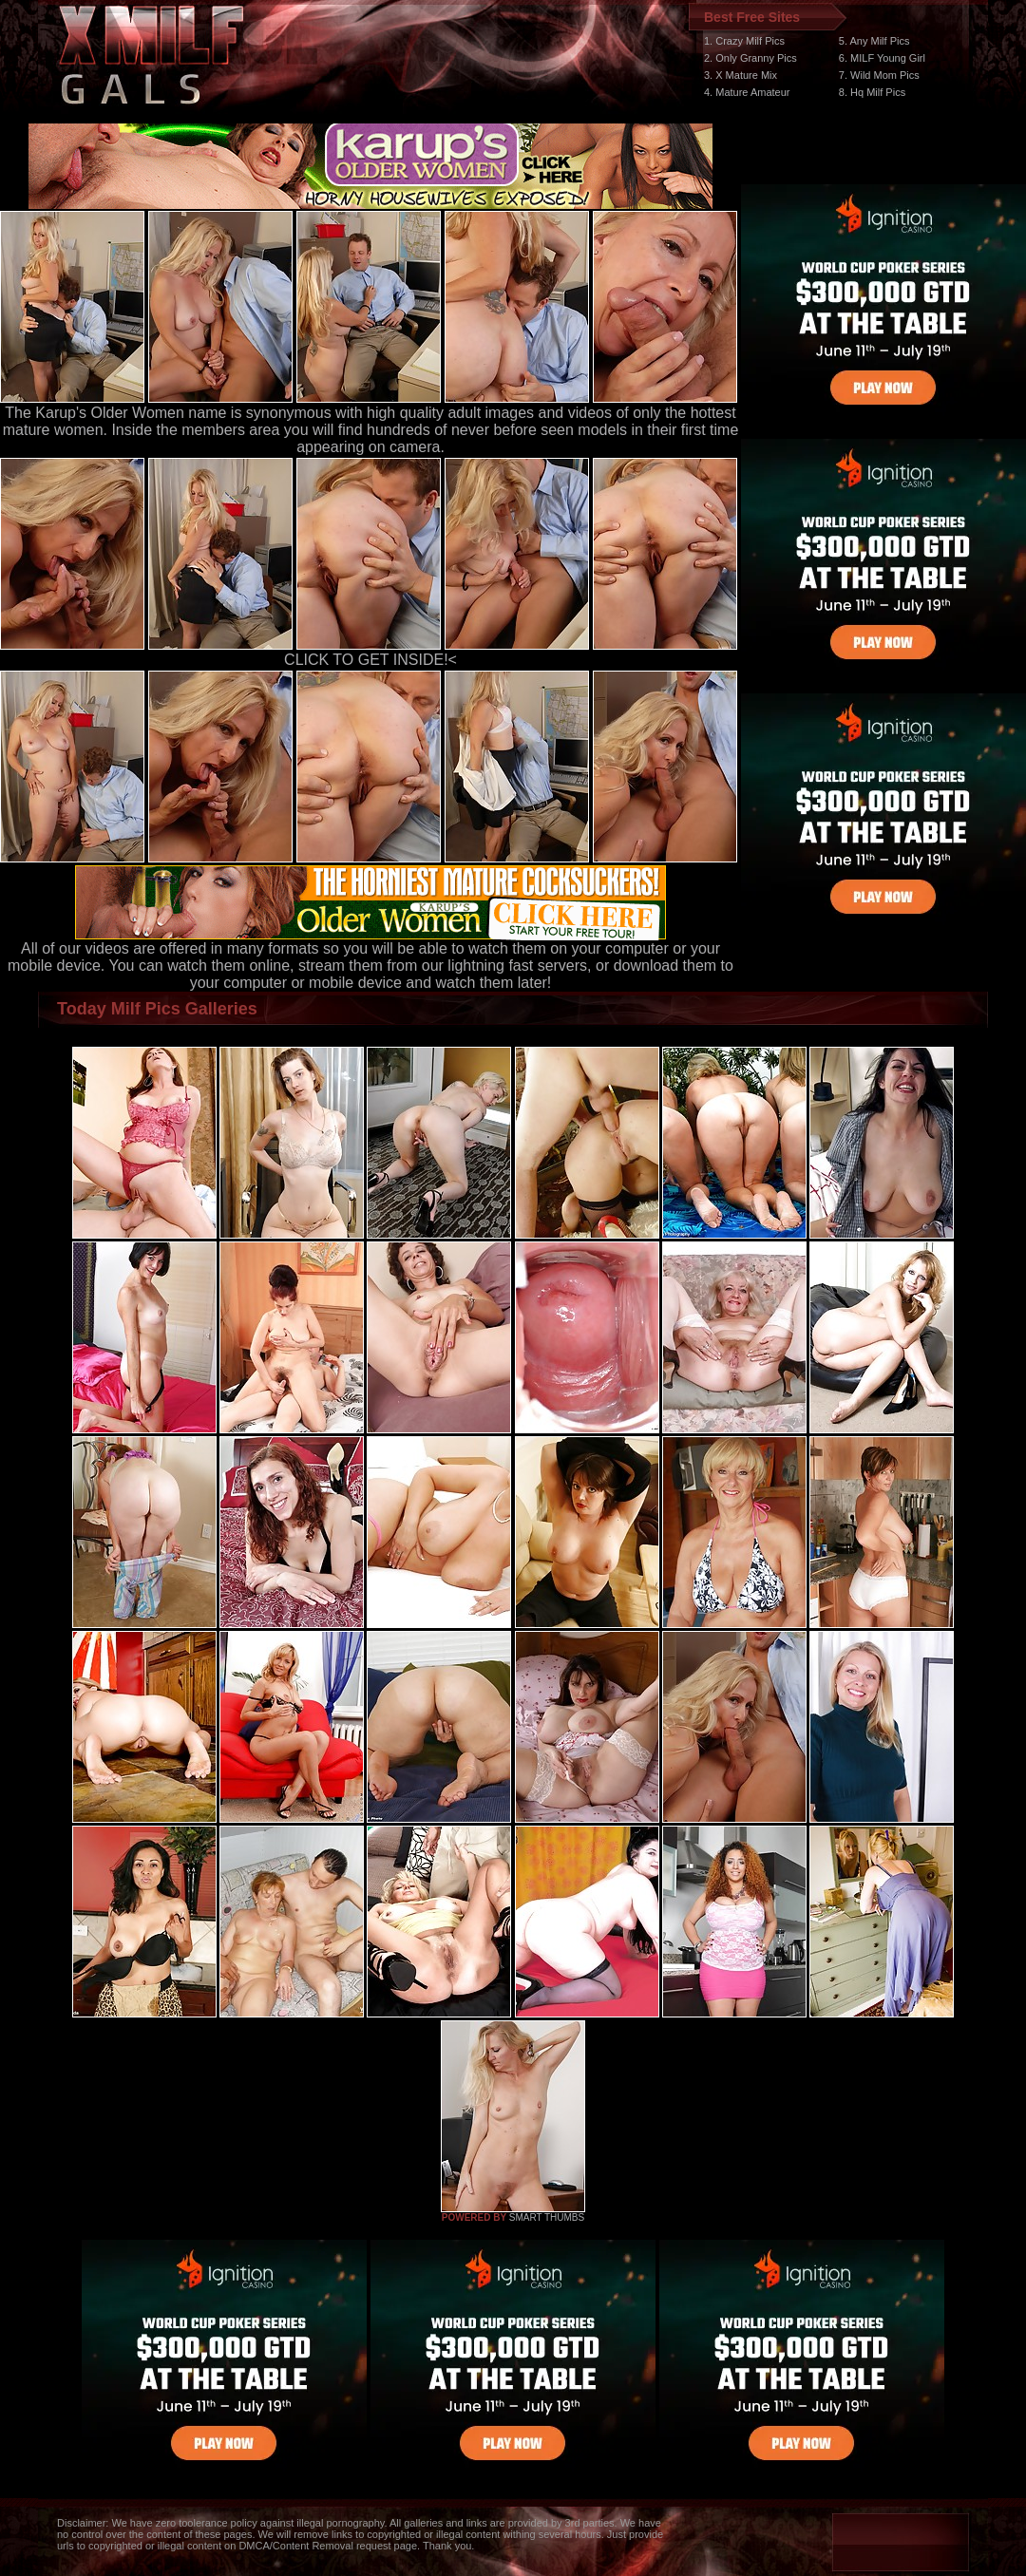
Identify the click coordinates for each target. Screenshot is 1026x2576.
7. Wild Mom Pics (879, 75)
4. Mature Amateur (747, 92)
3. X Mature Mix (740, 75)
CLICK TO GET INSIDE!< (370, 660)
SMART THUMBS (546, 2217)
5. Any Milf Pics (874, 41)
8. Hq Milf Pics (872, 92)
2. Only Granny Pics (750, 58)
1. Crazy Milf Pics (744, 41)
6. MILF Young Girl (882, 58)
